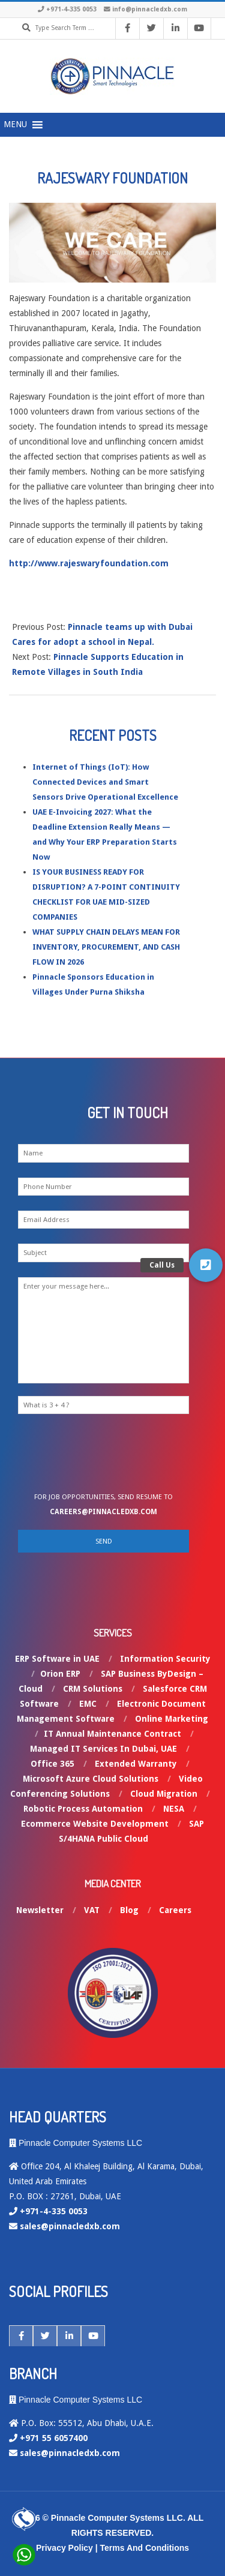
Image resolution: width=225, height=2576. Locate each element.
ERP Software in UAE (57, 1659)
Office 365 (52, 1764)
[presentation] (115, 1456)
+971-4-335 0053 (71, 9)
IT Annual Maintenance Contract (112, 1734)
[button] (206, 1265)
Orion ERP (60, 1674)
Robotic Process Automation (83, 1809)
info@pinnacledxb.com (149, 9)
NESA (173, 1809)
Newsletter (40, 1910)
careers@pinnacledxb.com (103, 1512)
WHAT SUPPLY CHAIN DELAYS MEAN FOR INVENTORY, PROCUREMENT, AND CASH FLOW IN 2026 (106, 946)
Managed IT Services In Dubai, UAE (103, 1749)
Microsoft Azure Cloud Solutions (90, 1779)
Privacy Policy (64, 2548)
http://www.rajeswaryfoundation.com (89, 563)
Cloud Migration (163, 1794)
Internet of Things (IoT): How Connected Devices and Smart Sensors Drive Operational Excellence (105, 781)
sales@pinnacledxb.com (70, 2226)
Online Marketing (171, 1719)
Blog (129, 1910)
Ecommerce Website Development (95, 1824)
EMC (88, 1704)
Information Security (165, 1659)
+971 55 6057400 (54, 2438)
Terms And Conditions (145, 2548)
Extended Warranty (136, 1764)
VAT (92, 1910)
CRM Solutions (92, 1689)
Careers (175, 1910)
